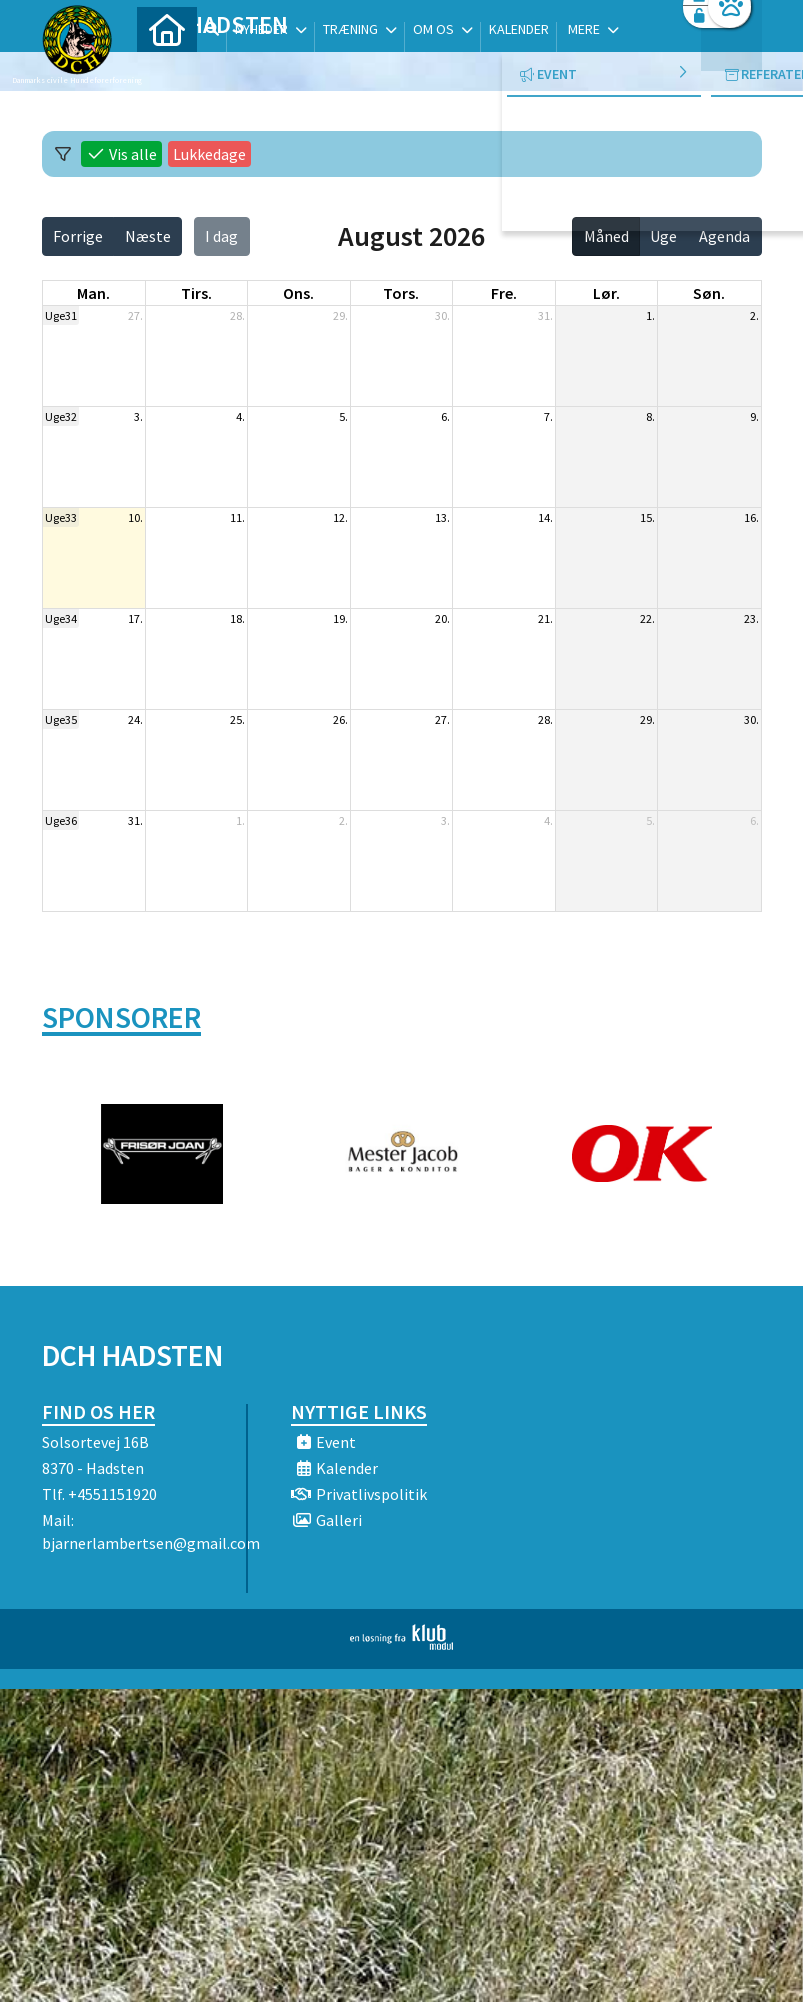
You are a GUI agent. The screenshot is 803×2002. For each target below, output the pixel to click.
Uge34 (61, 618)
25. (237, 719)
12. (340, 517)
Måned (606, 236)
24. (135, 719)
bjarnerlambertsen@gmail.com (151, 1543)
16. (751, 517)
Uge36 (61, 820)
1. (650, 315)
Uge (663, 236)
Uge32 (61, 416)
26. (340, 719)
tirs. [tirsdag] (196, 293)
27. (135, 315)
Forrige (78, 236)
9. (754, 416)
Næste (148, 236)
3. (138, 416)
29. (340, 315)
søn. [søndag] (709, 293)
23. (751, 618)
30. (442, 315)
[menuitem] (167, 67)
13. (442, 517)
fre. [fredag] (504, 293)
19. (340, 618)
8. (650, 416)
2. (754, 315)
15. (647, 517)
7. (548, 416)
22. (647, 618)
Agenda (724, 236)
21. (545, 618)
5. (343, 416)
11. (237, 517)
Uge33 (61, 517)
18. (237, 618)
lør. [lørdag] (606, 293)
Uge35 (61, 719)
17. (135, 618)
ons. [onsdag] (298, 293)
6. (445, 416)
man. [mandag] (93, 293)
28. (237, 315)
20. (442, 618)
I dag (221, 236)
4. (240, 416)
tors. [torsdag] (401, 293)
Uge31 (61, 315)
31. (545, 315)
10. (135, 517)
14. (545, 517)
